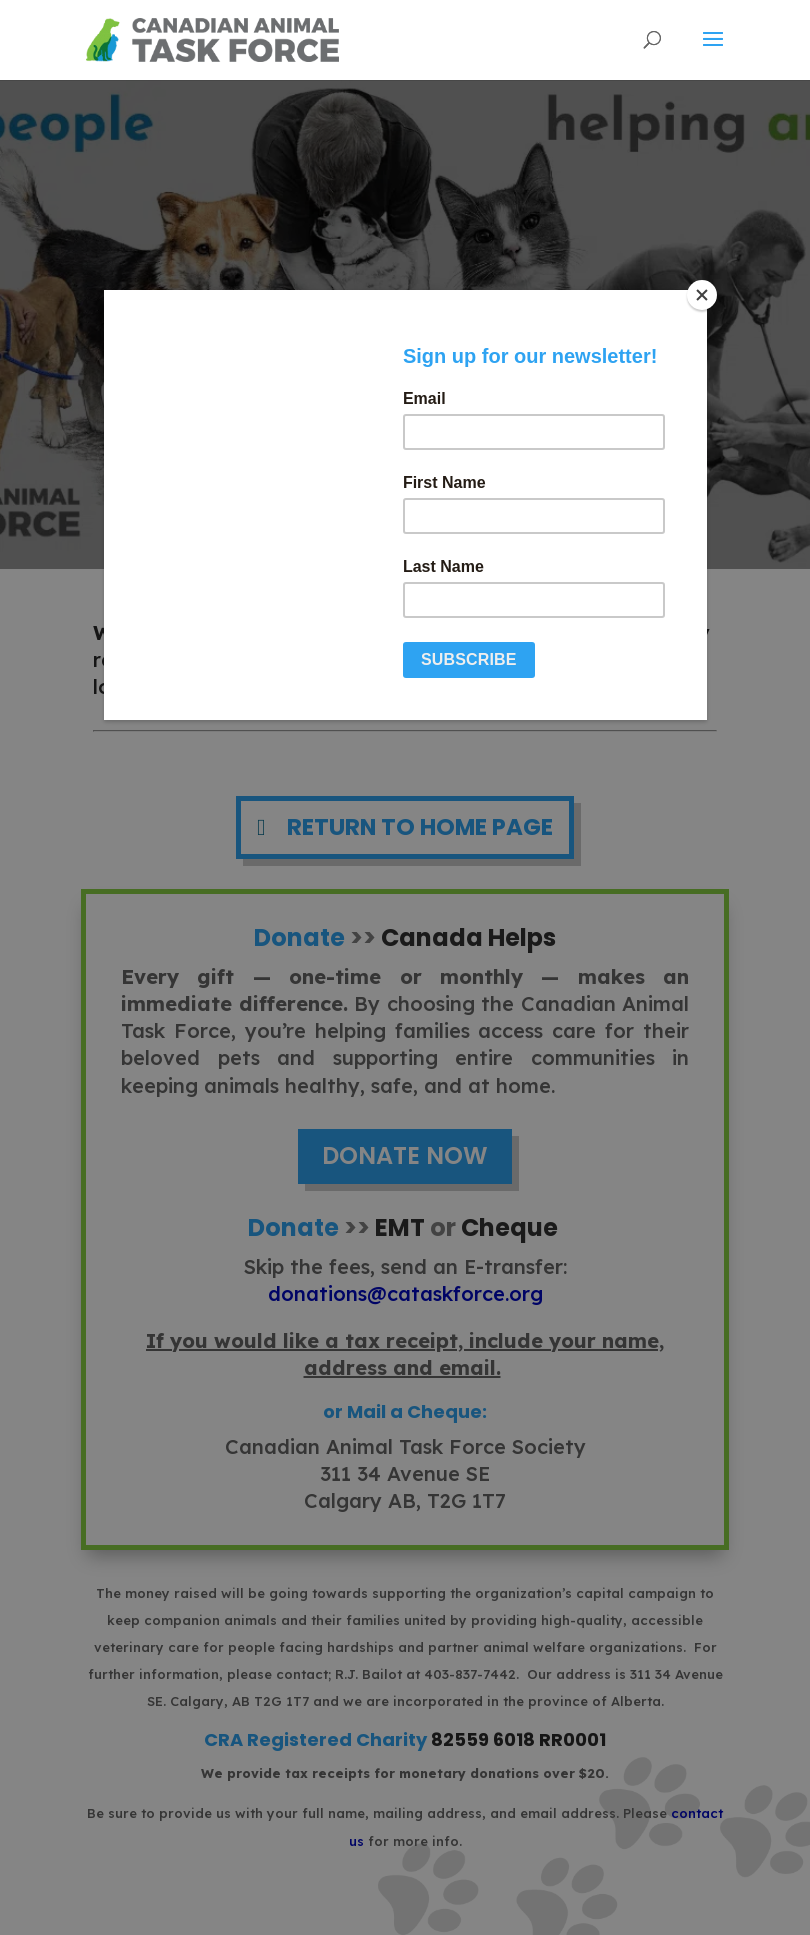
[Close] (702, 295)
